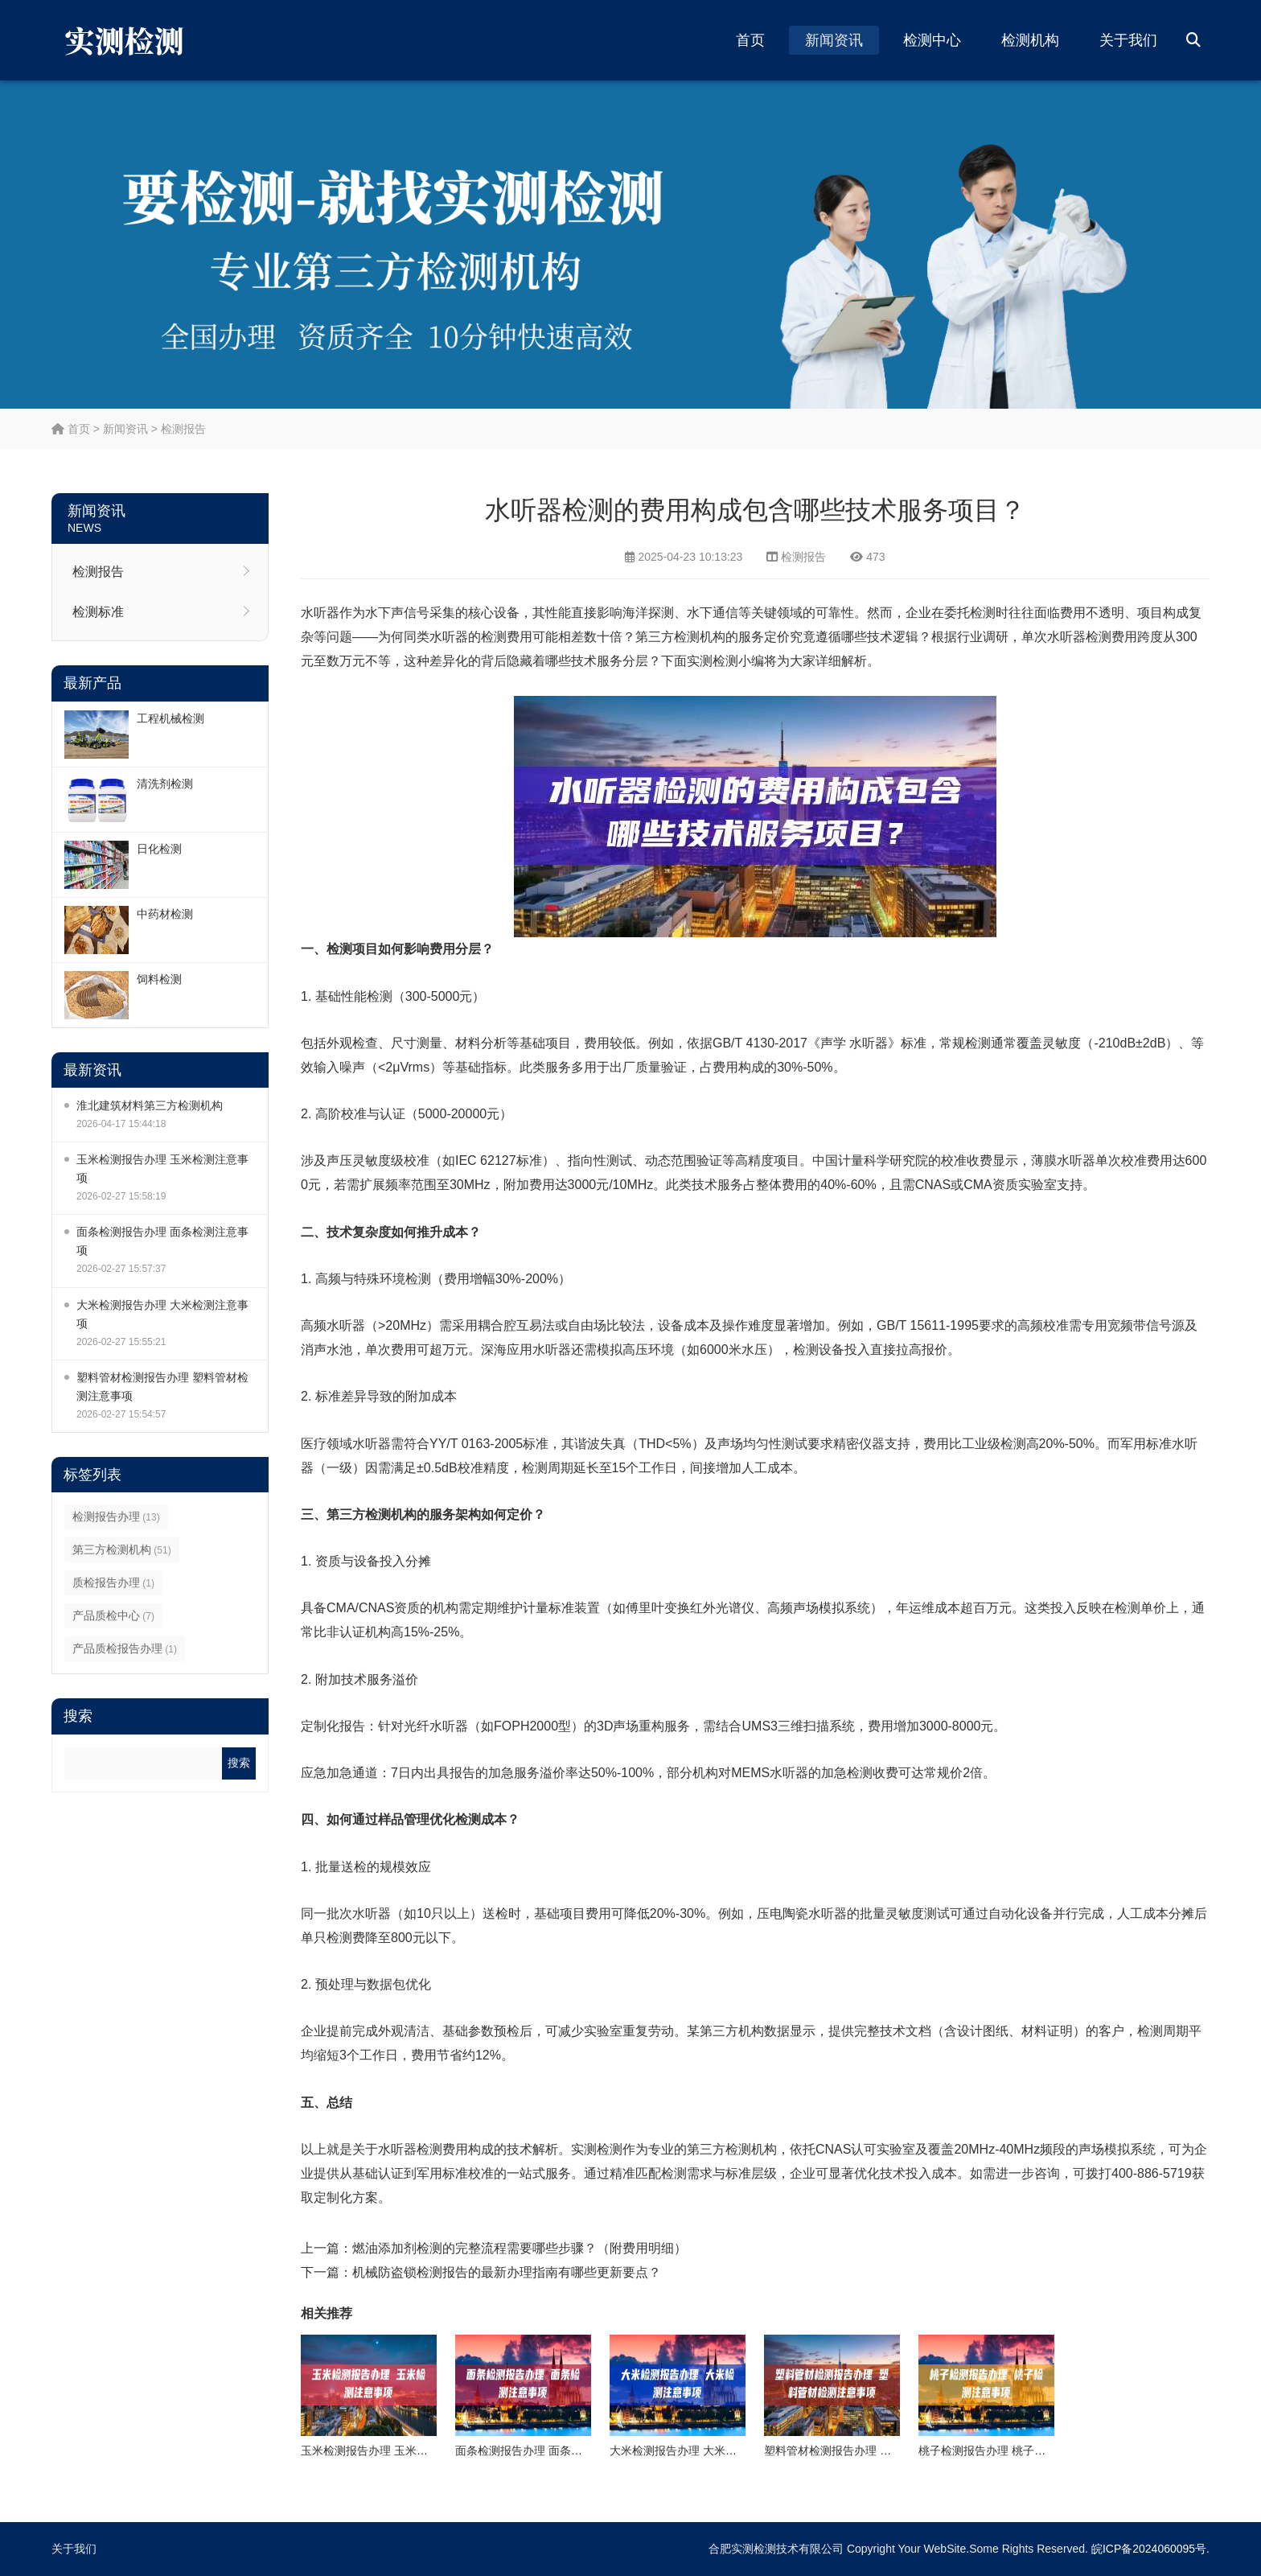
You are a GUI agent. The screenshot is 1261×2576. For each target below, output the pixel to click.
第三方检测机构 (121, 1549)
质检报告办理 (113, 1582)
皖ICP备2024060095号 (1148, 2548)
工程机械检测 (170, 718)
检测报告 (183, 428)
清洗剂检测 (165, 783)
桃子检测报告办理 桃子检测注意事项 (1010, 2450)
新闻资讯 (834, 40)
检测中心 (932, 40)
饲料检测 (159, 979)
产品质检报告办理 (124, 1648)
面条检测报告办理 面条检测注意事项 (162, 1241)
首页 (750, 40)
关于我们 (1128, 40)
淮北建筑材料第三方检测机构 (149, 1105)
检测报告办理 (116, 1516)
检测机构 (1030, 40)
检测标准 (98, 612)
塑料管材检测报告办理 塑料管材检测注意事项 (162, 1386)
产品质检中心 (113, 1615)
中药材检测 (165, 913)
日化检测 (159, 848)
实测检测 (712, 661)
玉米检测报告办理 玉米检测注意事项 (162, 1168)
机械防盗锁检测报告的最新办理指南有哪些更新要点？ (506, 2272)
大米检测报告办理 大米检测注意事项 (162, 1314)
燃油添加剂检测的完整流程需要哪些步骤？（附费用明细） (519, 2248)
